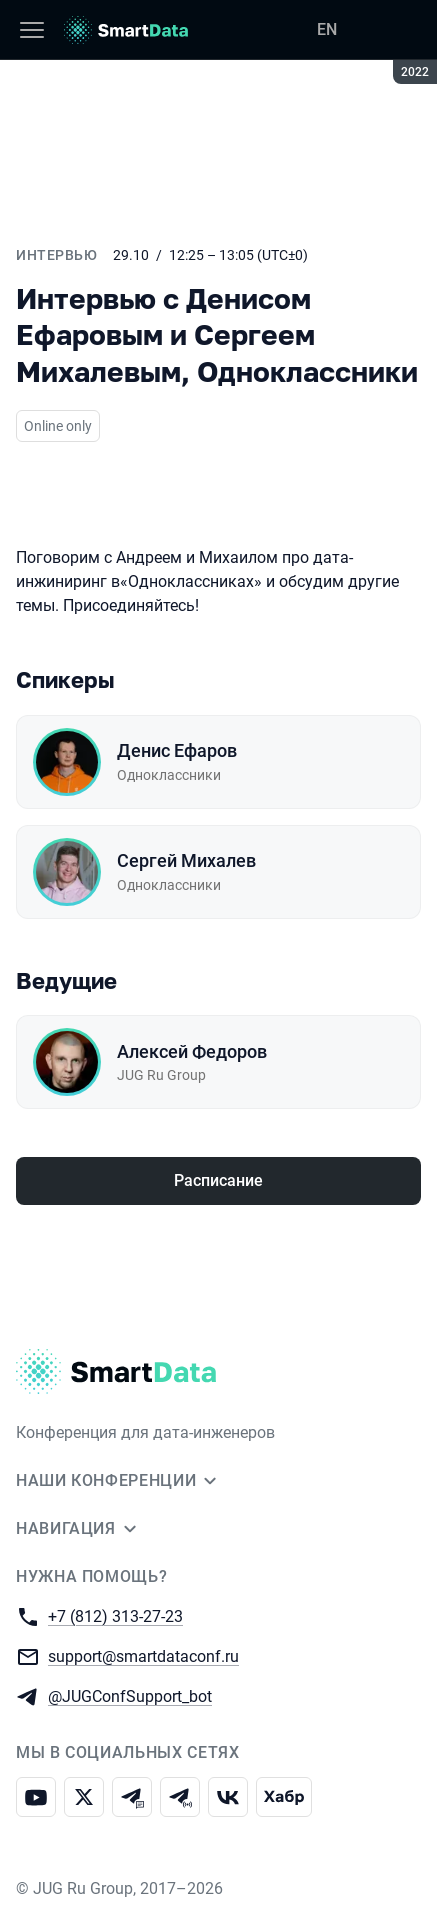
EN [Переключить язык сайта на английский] (327, 29)
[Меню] (32, 30)
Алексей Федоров (192, 1051)
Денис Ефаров (177, 750)
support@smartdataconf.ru (143, 1655)
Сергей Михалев (186, 860)
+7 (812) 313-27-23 (115, 1615)
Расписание (218, 1180)
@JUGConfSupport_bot (130, 1695)
